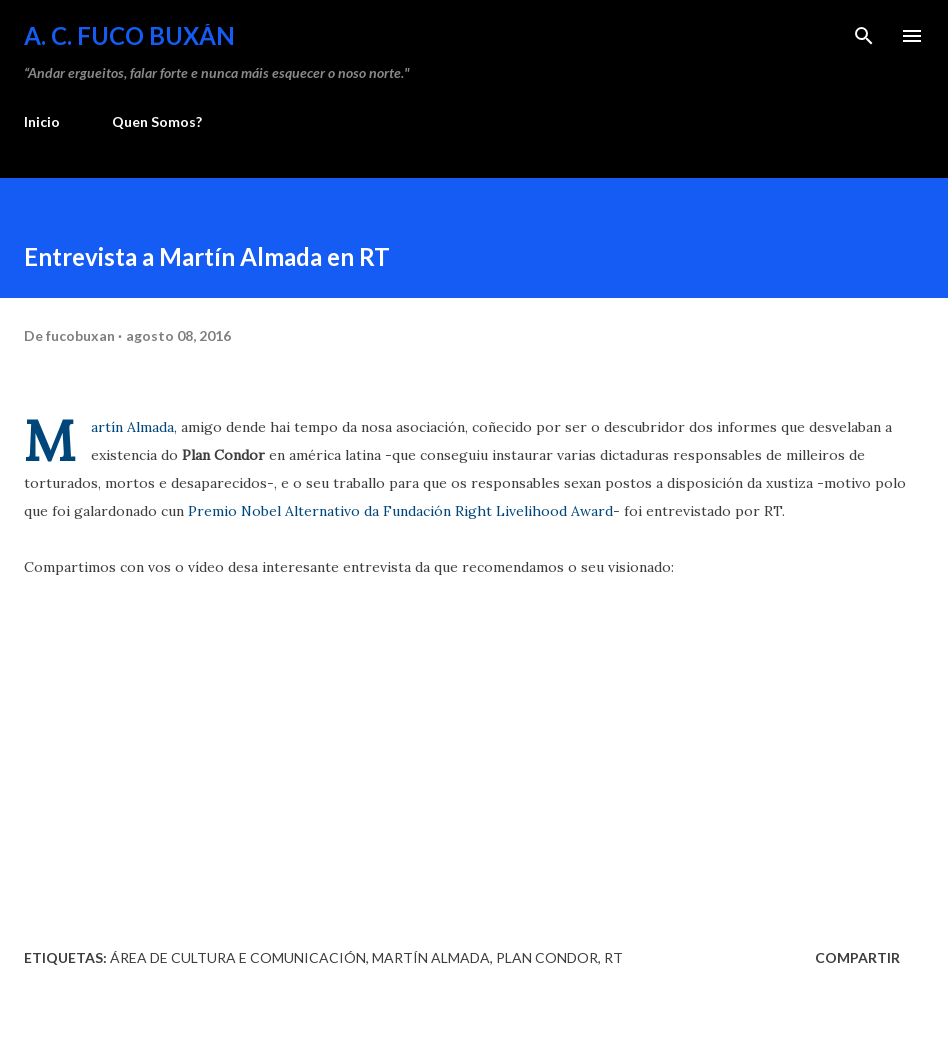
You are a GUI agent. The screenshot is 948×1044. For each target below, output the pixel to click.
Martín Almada (132, 427)
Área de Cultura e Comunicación (238, 957)
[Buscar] (864, 36)
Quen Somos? (157, 121)
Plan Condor (547, 957)
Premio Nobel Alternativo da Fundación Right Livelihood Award (400, 511)
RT (613, 957)
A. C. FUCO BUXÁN (129, 35)
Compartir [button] (857, 957)
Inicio (42, 121)
